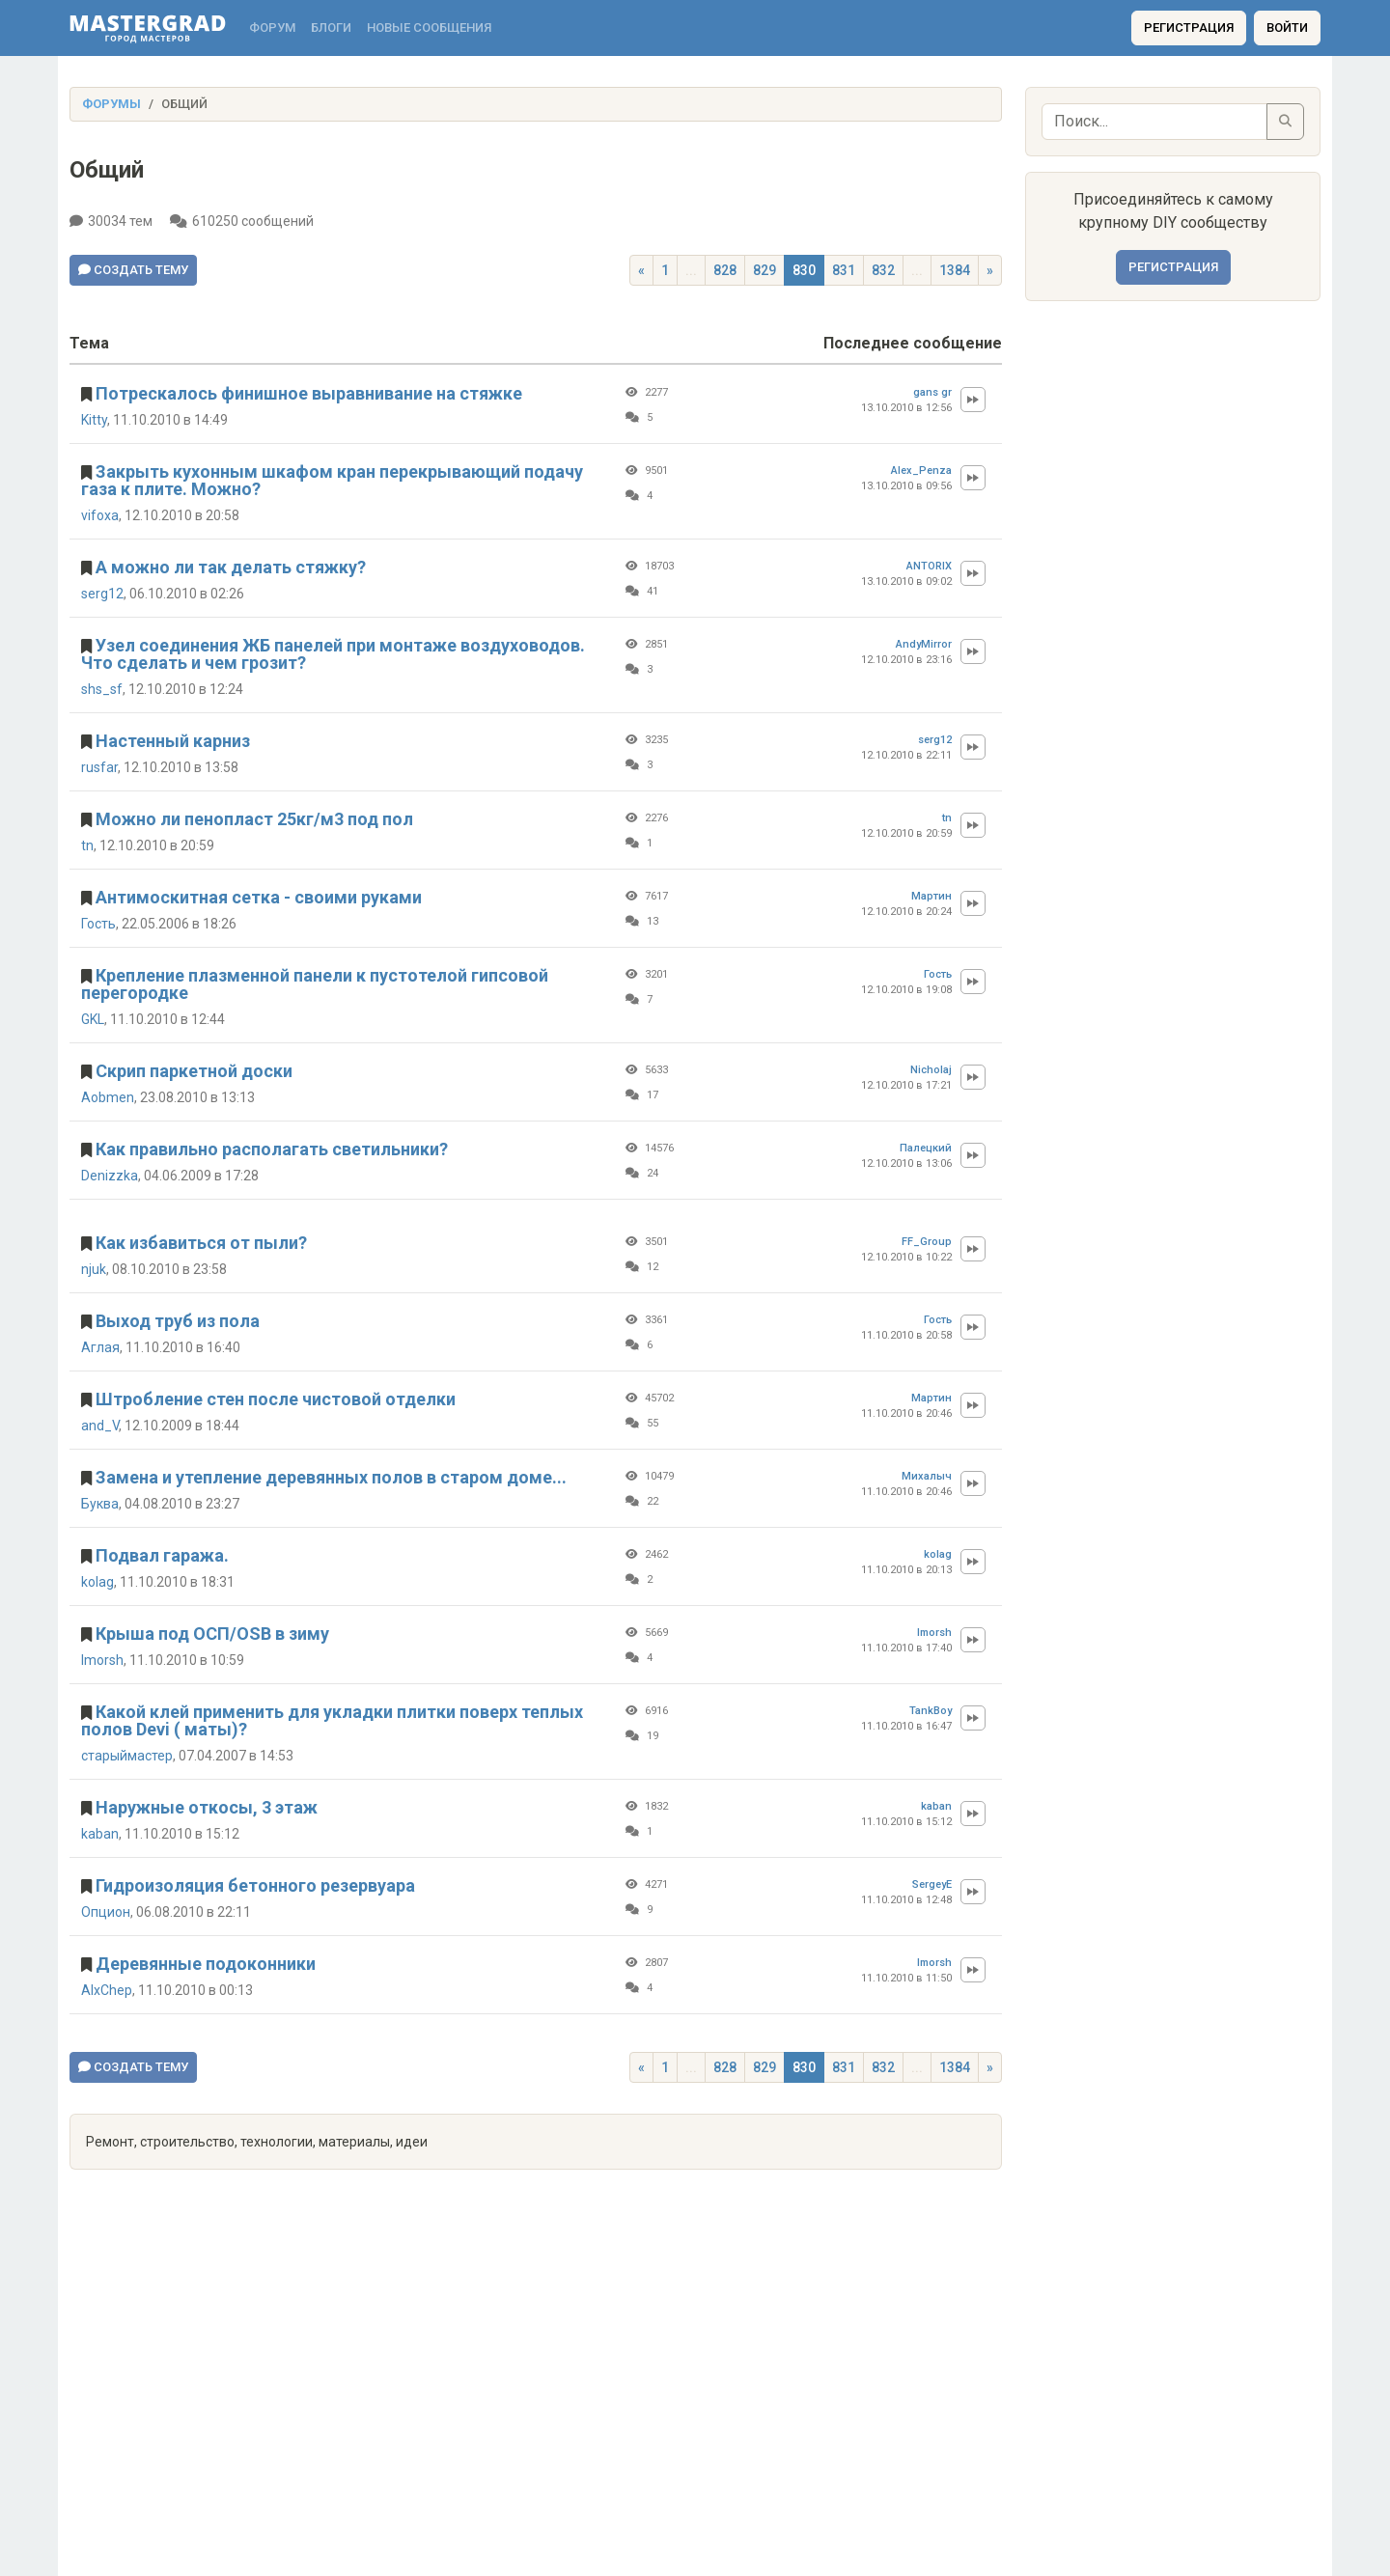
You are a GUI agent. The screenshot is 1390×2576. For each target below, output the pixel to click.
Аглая (100, 1347)
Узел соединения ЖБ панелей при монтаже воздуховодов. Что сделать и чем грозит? (333, 654)
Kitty (94, 420)
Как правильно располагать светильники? (272, 1149)
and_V (100, 1425)
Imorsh (102, 1660)
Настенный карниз (173, 741)
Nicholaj (931, 1070)
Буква (100, 1503)
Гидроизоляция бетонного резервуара (255, 1885)
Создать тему (133, 270)
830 (804, 270)
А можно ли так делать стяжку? (231, 567)
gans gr (932, 392)
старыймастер (127, 1755)
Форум (272, 27)
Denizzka (109, 1175)
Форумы (111, 104)
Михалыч (927, 1476)
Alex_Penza (921, 470)
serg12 (102, 593)
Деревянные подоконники (206, 1963)
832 (883, 270)
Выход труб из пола (178, 1321)
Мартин (931, 896)
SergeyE (932, 1884)
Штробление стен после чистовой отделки (276, 1399)
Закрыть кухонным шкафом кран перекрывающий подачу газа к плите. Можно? (332, 480)
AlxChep (106, 1990)
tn (87, 845)
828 (725, 270)
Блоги (331, 27)
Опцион (105, 1912)
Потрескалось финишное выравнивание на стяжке (309, 393)
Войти (1287, 27)
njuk (93, 1269)
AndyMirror (924, 644)
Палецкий (926, 1148)
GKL (92, 1019)
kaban (100, 1834)
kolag (97, 1582)
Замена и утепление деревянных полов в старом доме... (331, 1477)
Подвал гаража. (162, 1555)
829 (764, 270)
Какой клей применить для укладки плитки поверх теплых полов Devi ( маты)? (332, 1720)
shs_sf (102, 689)
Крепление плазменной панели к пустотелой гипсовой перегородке (314, 984)
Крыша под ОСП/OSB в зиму (212, 1633)
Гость (98, 923)
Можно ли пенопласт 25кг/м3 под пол (254, 819)
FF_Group (927, 1241)
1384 (954, 270)
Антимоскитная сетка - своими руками (259, 897)
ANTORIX (929, 566)
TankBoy (930, 1710)
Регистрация (1189, 27)
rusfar (99, 767)
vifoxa (100, 515)
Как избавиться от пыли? (201, 1243)
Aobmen (107, 1097)
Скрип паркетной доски (194, 1071)
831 (843, 270)
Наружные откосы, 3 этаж (207, 1807)
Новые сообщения (429, 27)
